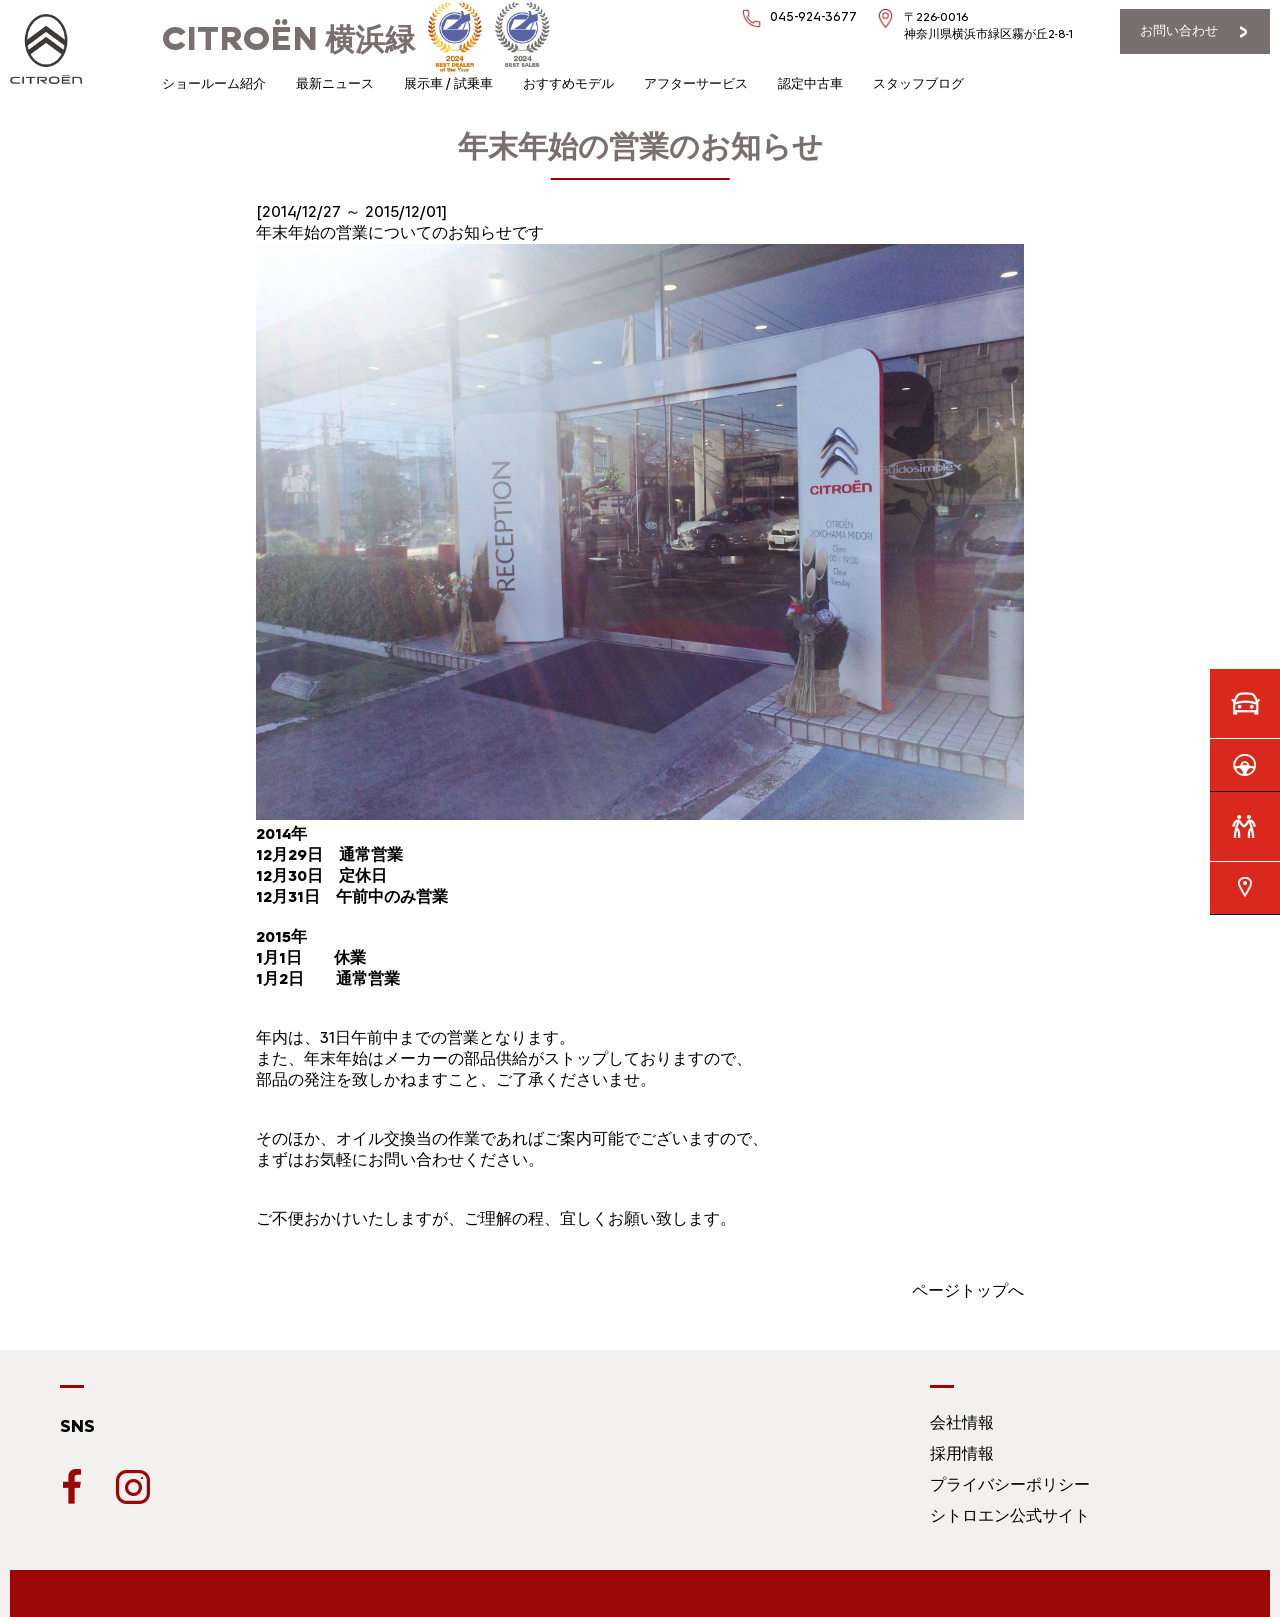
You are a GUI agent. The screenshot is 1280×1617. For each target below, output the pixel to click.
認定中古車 (810, 83)
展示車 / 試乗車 (448, 83)
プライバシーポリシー (1010, 1484)
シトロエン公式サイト (1010, 1515)
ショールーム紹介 (214, 83)
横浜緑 (288, 39)
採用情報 (962, 1453)
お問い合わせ (1179, 30)
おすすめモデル (568, 83)
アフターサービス (696, 83)
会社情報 (962, 1422)
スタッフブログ (918, 83)
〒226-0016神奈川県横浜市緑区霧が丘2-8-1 (988, 25)
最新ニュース (335, 83)
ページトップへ (968, 1290)
